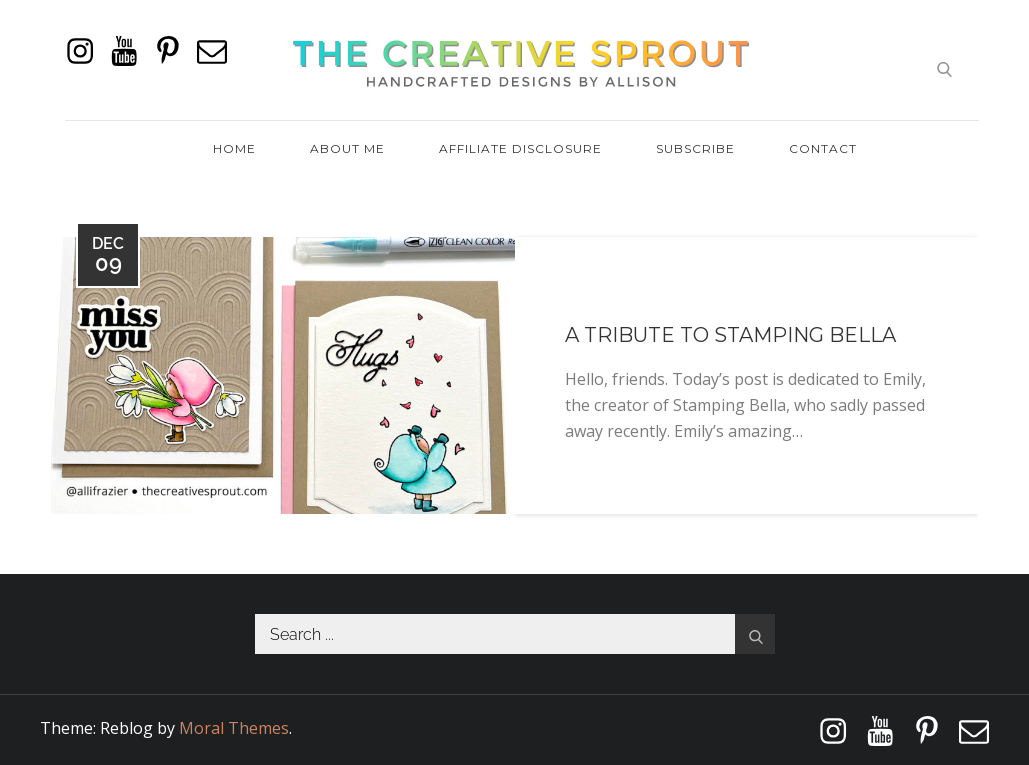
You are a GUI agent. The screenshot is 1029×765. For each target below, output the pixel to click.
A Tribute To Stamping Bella (730, 335)
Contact (823, 148)
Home (234, 148)
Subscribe (695, 148)
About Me (347, 148)
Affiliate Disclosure (520, 148)
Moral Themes (234, 728)
